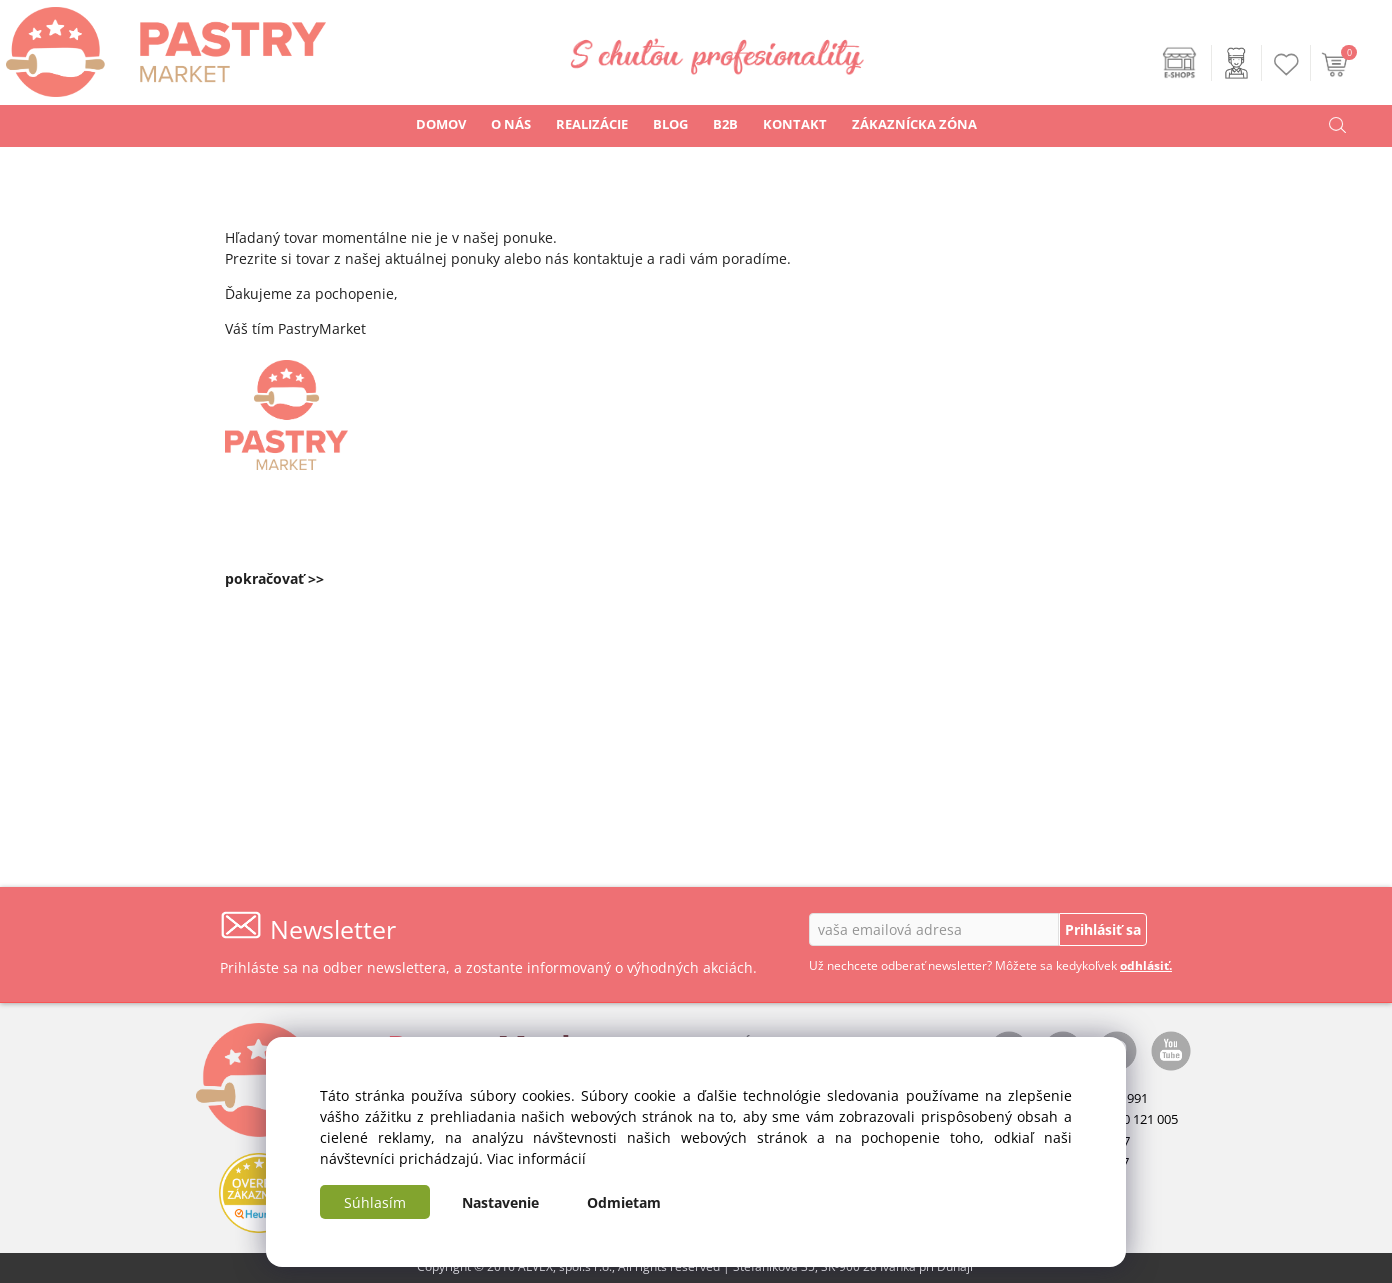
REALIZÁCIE (592, 124)
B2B (725, 124)
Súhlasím (375, 1202)
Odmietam (624, 1202)
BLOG (670, 124)
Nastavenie (500, 1202)
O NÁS (511, 124)
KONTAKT (795, 124)
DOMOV (441, 124)
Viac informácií (536, 1158)
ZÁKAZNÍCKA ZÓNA (914, 124)
